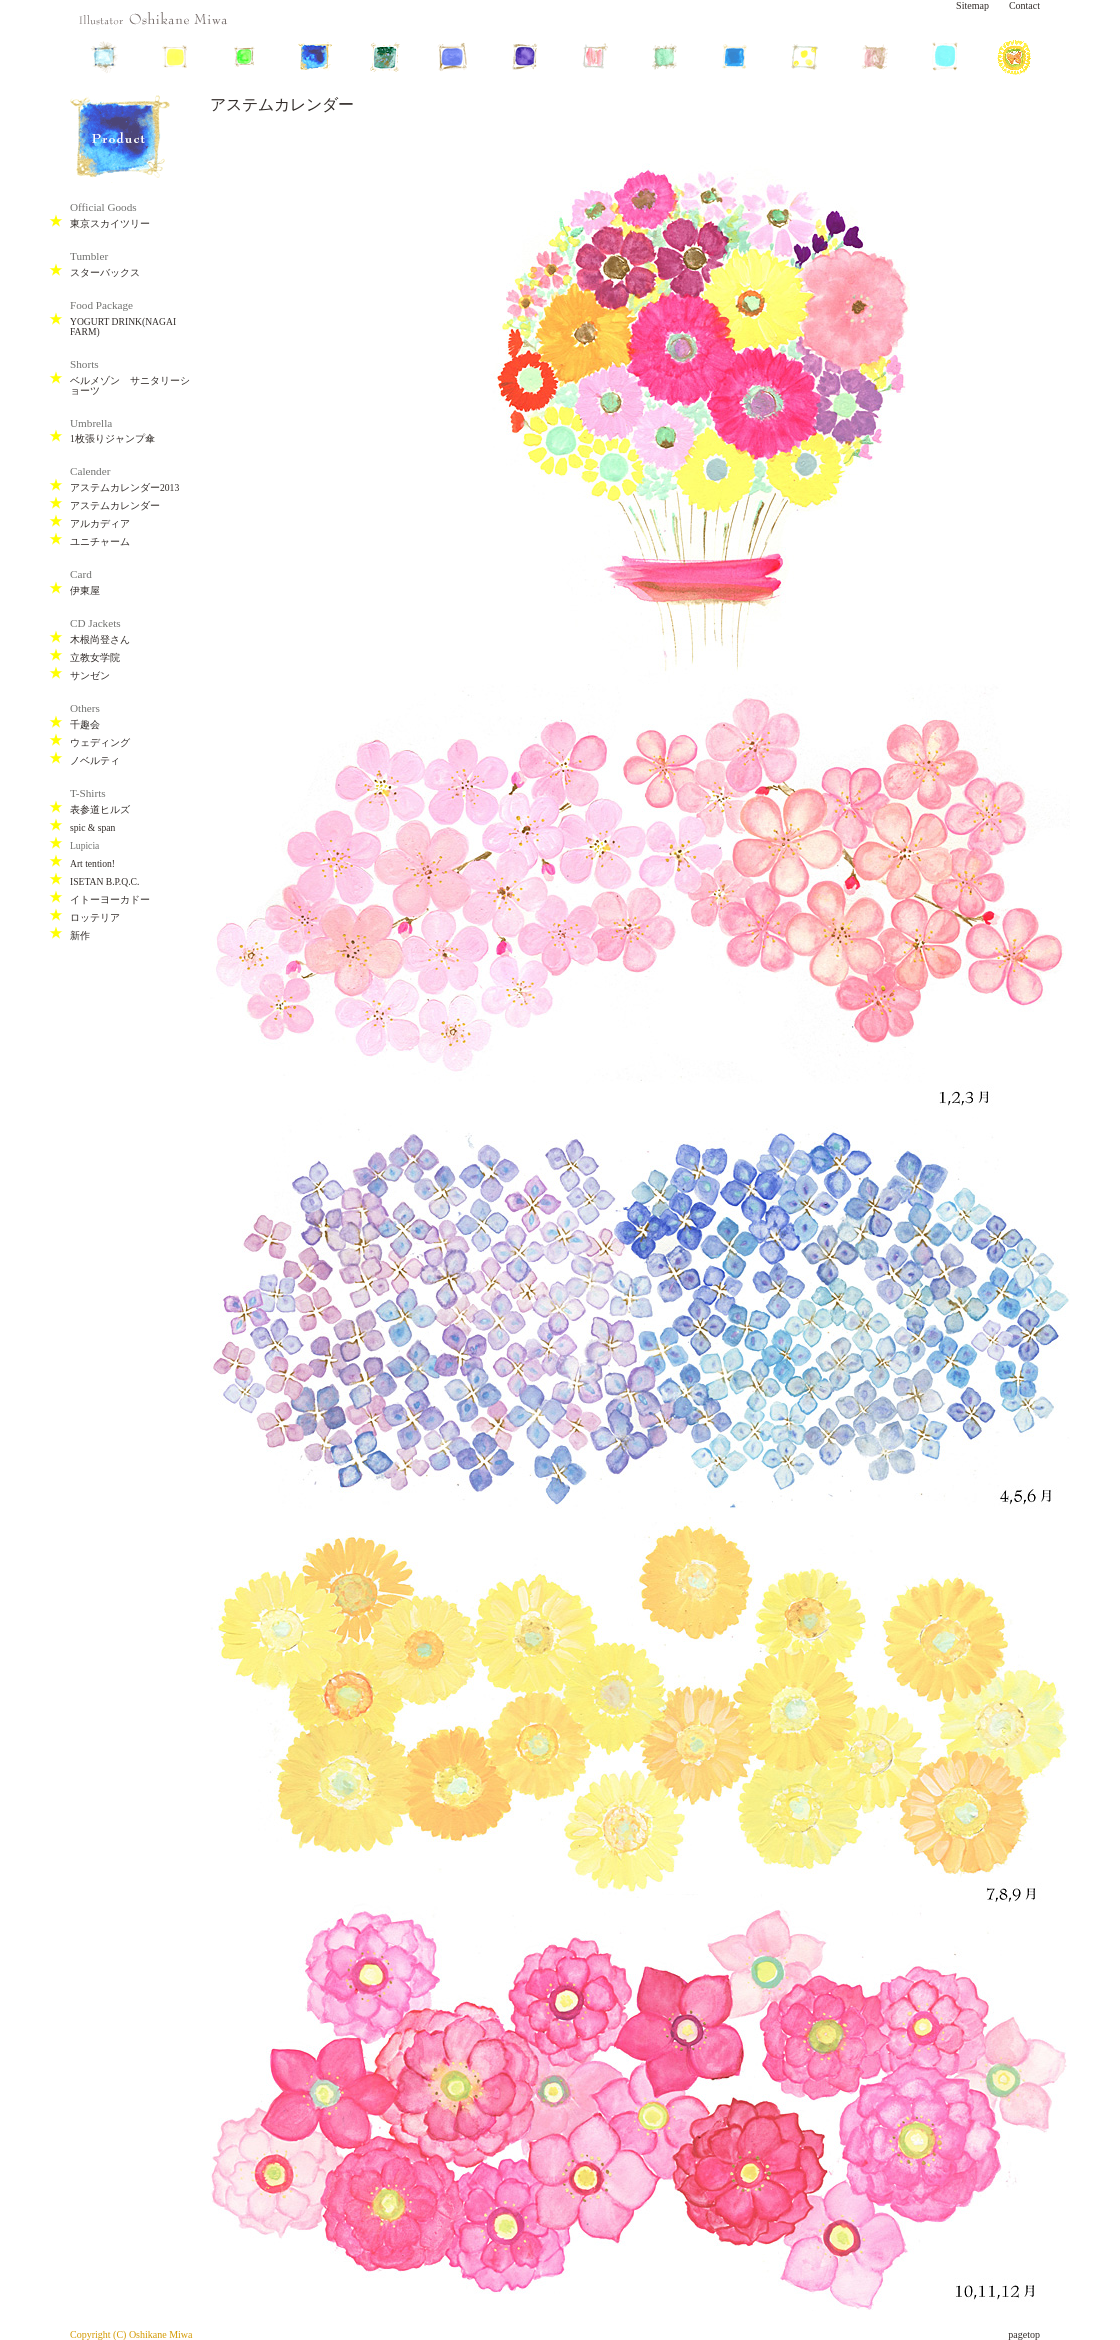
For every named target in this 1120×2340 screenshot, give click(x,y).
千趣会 (85, 724)
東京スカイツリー (110, 223)
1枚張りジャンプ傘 (112, 438)
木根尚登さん (100, 639)
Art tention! (92, 863)
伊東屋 (85, 590)
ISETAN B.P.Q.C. (104, 881)
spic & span (92, 827)
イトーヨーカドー (110, 899)
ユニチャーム (100, 541)
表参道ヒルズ (100, 809)
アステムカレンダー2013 (124, 487)
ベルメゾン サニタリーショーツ (130, 385)
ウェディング (100, 742)
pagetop (1024, 2334)
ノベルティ (95, 760)
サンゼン (90, 675)
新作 (80, 935)
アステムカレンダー (115, 505)
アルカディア (100, 523)
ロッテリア (95, 917)
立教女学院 (95, 657)
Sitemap (972, 5)
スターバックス (105, 272)
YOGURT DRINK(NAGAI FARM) (123, 326)
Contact (1024, 5)
